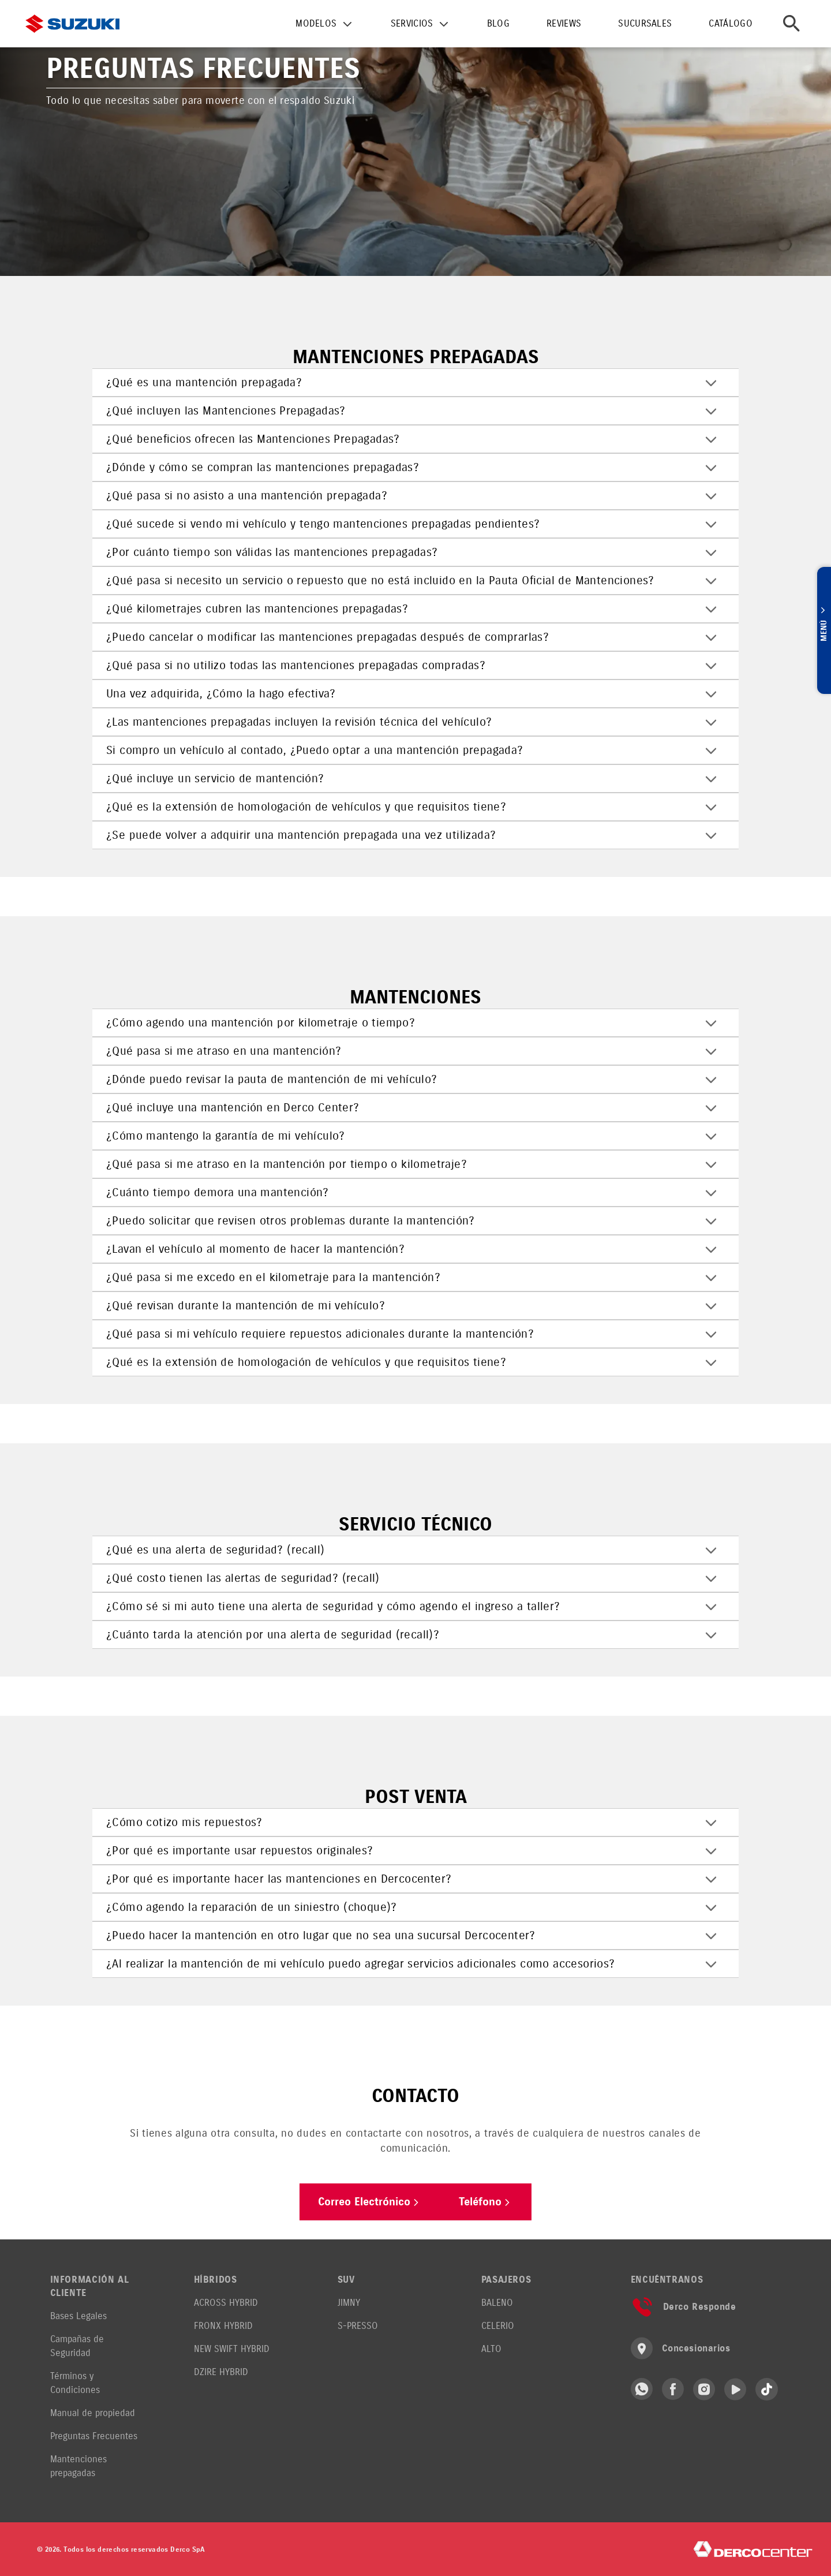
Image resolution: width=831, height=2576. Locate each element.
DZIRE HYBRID (221, 2371)
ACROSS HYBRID (226, 2302)
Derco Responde (683, 2307)
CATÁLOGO (731, 23)
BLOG (498, 23)
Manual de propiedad (92, 2412)
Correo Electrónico (368, 2202)
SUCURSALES (645, 23)
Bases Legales (78, 2315)
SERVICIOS (412, 23)
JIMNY (349, 2302)
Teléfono (490, 2202)
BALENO (497, 2302)
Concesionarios (681, 2348)
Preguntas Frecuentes (93, 2436)
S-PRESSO (358, 2325)
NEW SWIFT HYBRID (231, 2348)
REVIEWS (563, 23)
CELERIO (497, 2325)
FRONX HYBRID (223, 2325)
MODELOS (315, 23)
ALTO (491, 2348)
